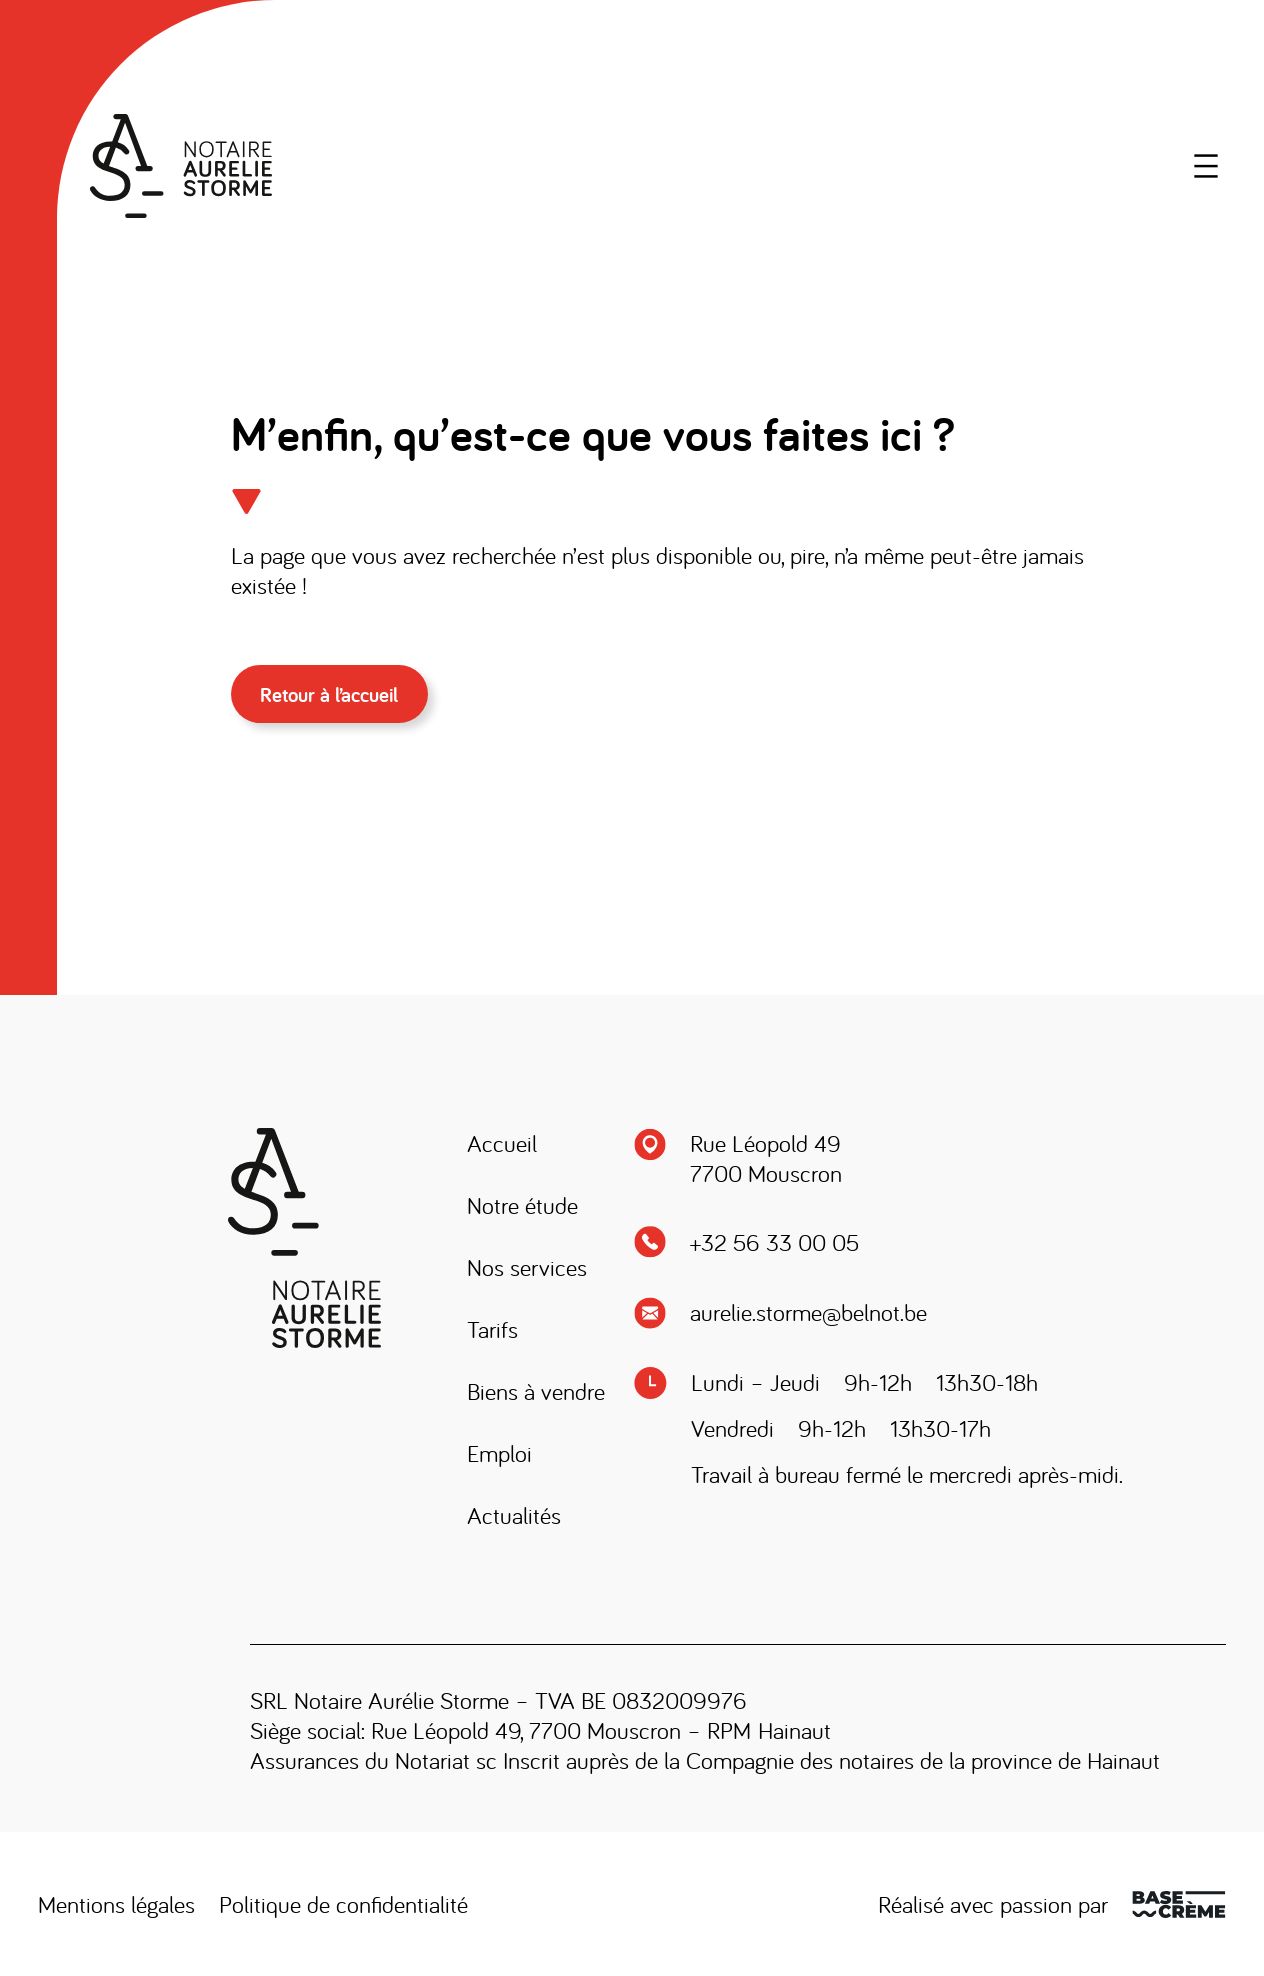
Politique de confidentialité (343, 1904)
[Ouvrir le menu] (1206, 166)
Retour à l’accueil (329, 694)
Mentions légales (116, 1904)
